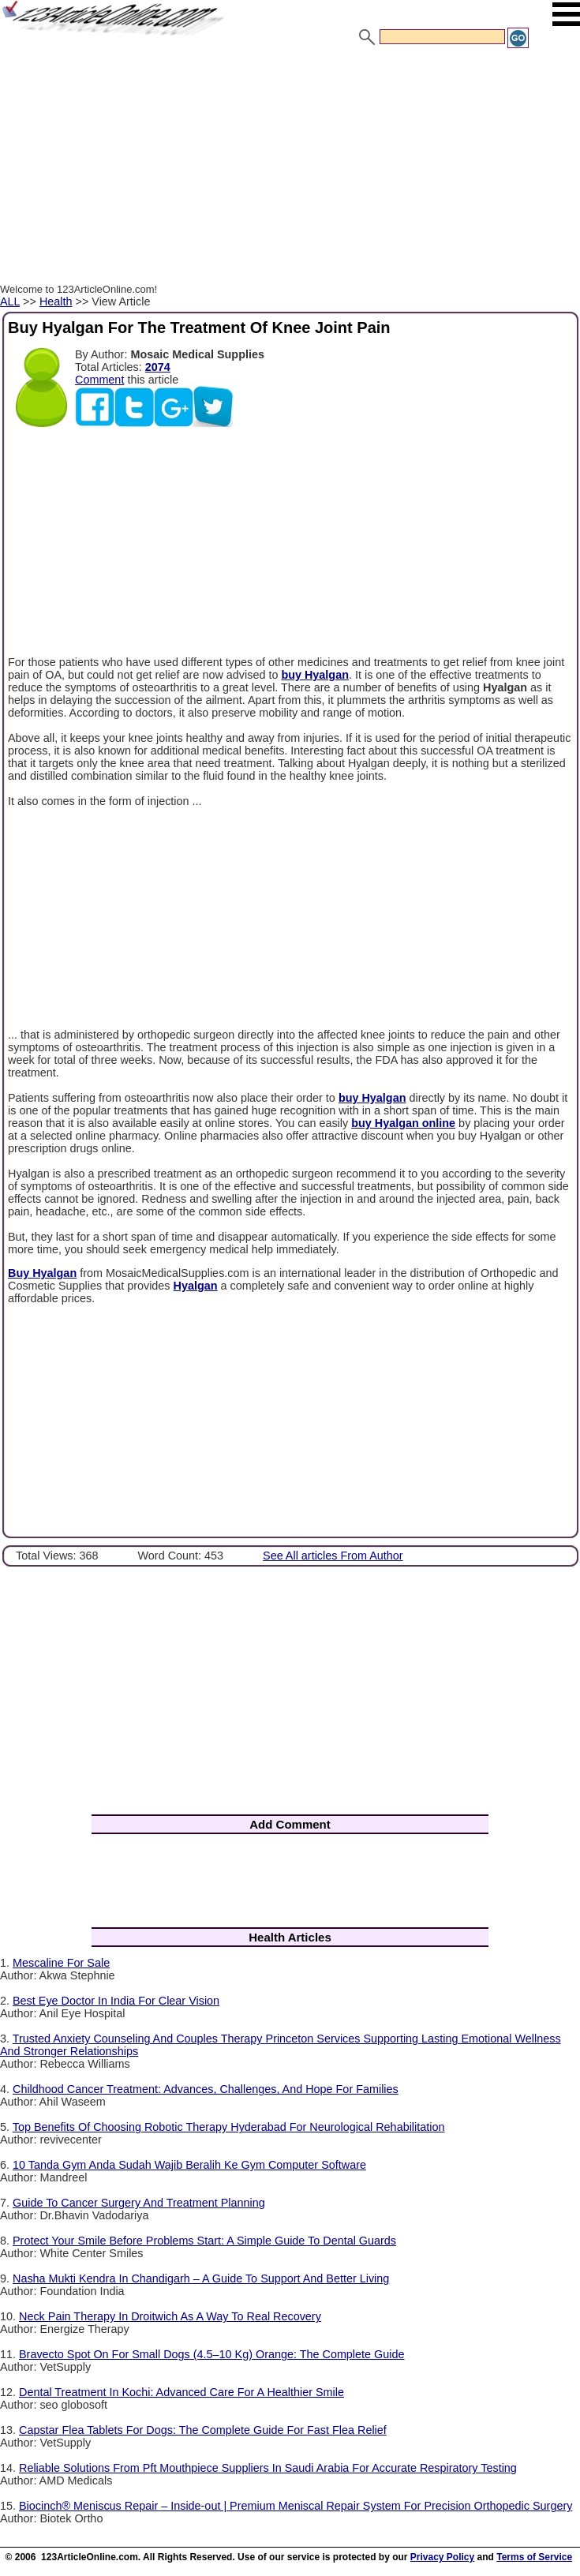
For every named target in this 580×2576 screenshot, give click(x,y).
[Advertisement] (290, 168)
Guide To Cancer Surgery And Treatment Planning (139, 2202)
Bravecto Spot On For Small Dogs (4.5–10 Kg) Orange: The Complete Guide (211, 2354)
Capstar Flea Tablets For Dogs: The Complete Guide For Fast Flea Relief (203, 2430)
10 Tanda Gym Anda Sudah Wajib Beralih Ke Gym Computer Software (189, 2165)
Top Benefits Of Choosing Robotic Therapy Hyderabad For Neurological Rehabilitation (229, 2127)
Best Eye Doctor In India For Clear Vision (116, 2000)
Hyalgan (196, 1285)
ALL (10, 301)
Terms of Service (534, 2557)
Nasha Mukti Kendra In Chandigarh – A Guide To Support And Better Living (201, 2278)
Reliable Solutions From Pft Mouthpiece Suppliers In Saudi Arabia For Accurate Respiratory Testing (268, 2468)
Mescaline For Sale (61, 1962)
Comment (99, 379)
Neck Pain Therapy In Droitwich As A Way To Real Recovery (170, 2316)
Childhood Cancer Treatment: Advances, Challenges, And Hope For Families (206, 2089)
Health (56, 301)
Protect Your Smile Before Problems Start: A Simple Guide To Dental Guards (204, 2240)
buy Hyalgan (315, 674)
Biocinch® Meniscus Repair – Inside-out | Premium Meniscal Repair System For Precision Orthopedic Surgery (295, 2505)
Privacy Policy (442, 2557)
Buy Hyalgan (42, 1273)
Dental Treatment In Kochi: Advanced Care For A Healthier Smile (181, 2392)
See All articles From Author (333, 1555)
